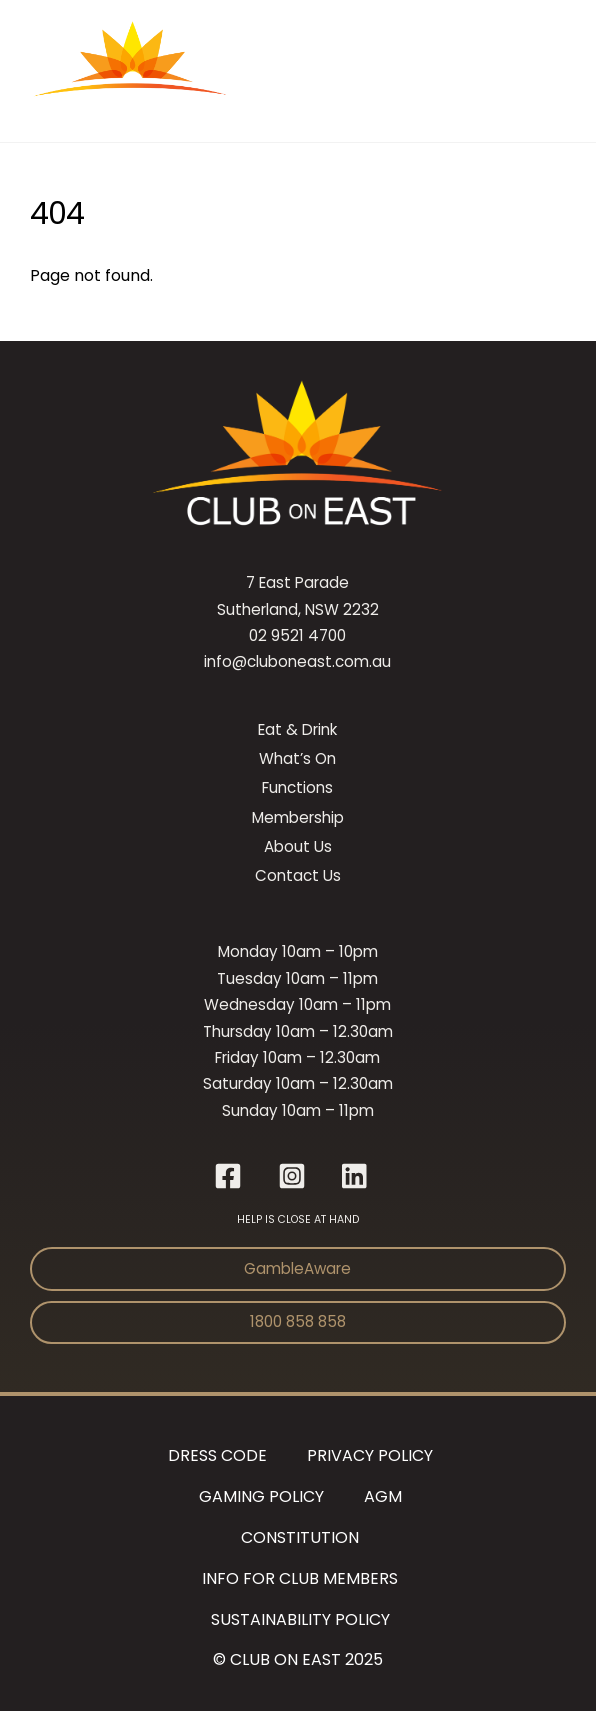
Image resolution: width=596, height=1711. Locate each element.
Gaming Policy (261, 1496)
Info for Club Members (300, 1578)
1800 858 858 (298, 1321)
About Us (298, 847)
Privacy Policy (370, 1455)
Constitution (300, 1537)
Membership (298, 818)
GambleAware (297, 1268)
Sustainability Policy (300, 1619)
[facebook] (231, 1176)
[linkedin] (359, 1176)
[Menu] (546, 27)
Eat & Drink (297, 730)
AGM (383, 1496)
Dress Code (217, 1455)
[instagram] (295, 1176)
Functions (297, 788)
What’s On (297, 759)
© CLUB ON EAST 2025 (298, 1659)
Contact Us (298, 876)
